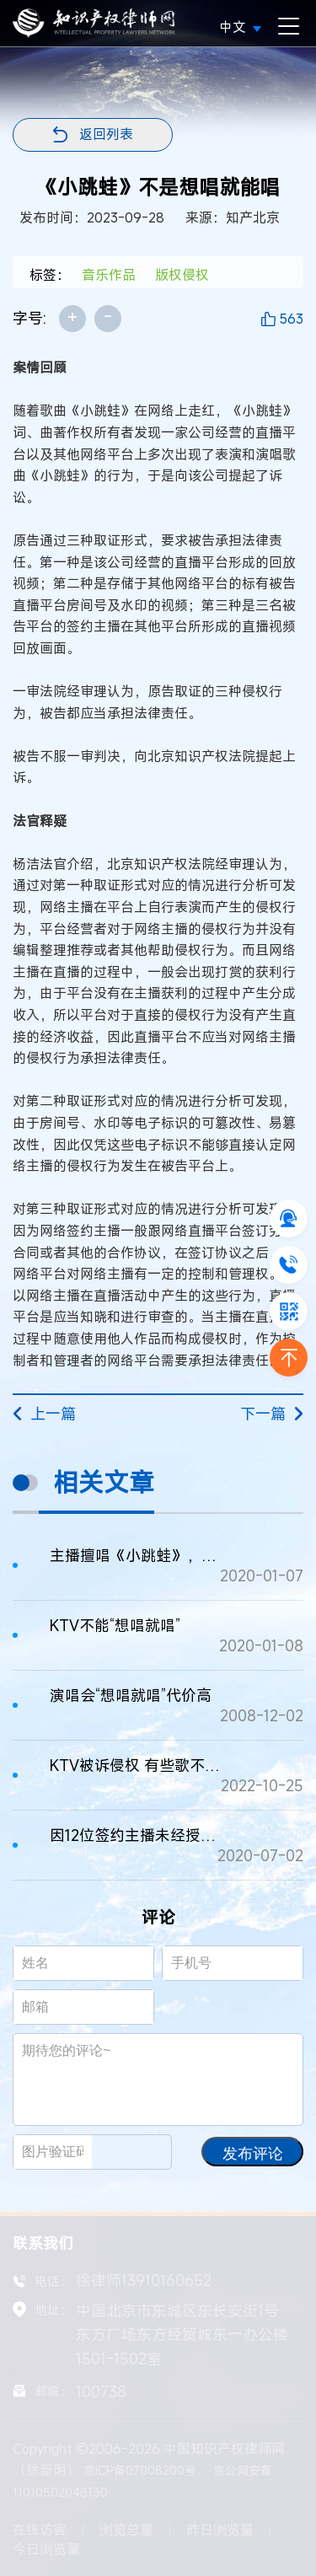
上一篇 (44, 1413)
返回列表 (106, 134)
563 (291, 318)
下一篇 (271, 1413)
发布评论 (252, 2153)
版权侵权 (182, 275)
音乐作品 (109, 275)
